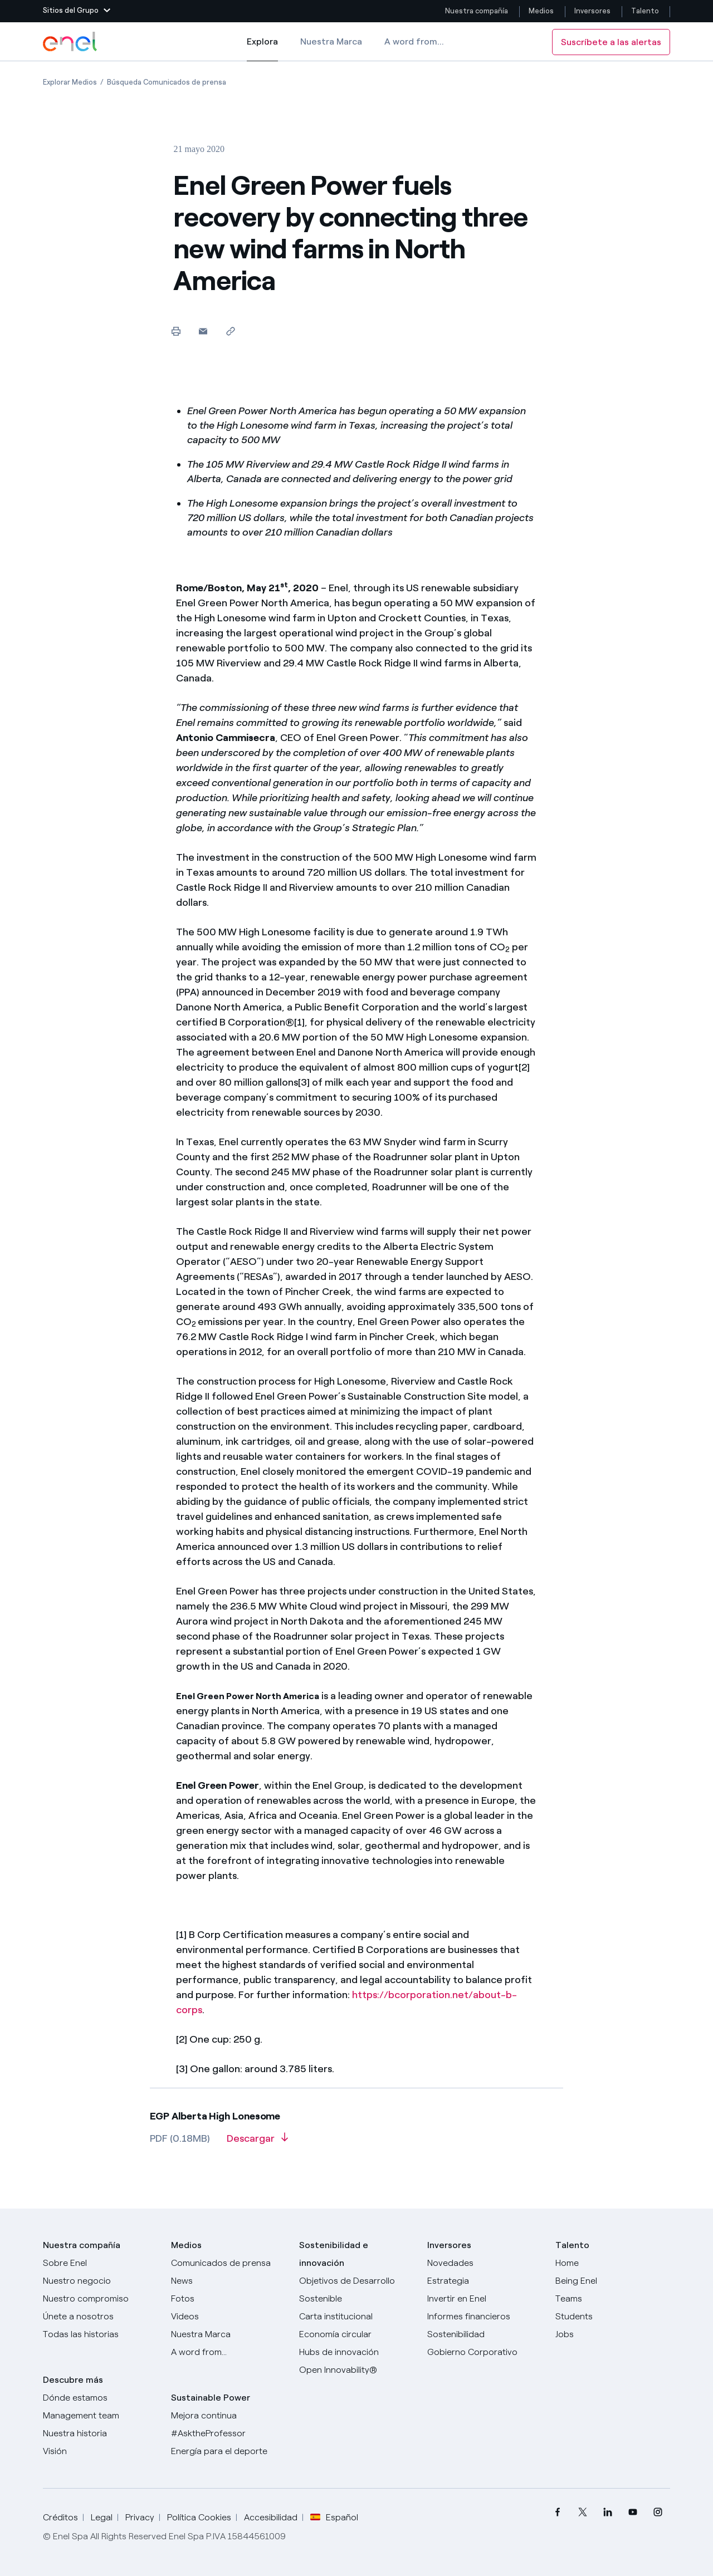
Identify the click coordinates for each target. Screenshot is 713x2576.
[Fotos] (228, 2299)
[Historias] (100, 2334)
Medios (541, 11)
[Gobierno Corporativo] (484, 2352)
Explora (262, 49)
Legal (102, 2517)
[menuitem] (557, 2512)
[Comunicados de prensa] (228, 2263)
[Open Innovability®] (356, 2370)
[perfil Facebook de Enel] (557, 2512)
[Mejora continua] (228, 2416)
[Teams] (612, 2299)
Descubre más (73, 2379)
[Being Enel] (612, 2281)
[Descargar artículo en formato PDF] (257, 2142)
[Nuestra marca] (228, 2334)
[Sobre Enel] (100, 2263)
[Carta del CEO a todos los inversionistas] (228, 2281)
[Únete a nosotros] (100, 2316)
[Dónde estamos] (100, 2398)
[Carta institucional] (356, 2316)
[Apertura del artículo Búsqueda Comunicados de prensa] (166, 82)
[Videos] (228, 2316)
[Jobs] (612, 2334)
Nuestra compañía (476, 11)
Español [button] (334, 2517)
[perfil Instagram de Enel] (657, 2512)
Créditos (60, 2517)
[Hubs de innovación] (356, 2352)
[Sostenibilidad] (484, 2334)
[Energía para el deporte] (228, 2451)
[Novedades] (484, 2263)
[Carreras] (612, 2263)
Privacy (139, 2517)
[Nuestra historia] (100, 2433)
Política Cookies (199, 2517)
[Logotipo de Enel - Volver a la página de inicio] (71, 42)
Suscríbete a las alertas (611, 42)
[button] (76, 11)
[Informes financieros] (484, 2316)
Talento (646, 11)
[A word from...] (228, 2352)
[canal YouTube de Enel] (632, 2512)
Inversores (592, 11)
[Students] (612, 2316)
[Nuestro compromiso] (100, 2299)
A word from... (414, 41)
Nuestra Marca (331, 41)
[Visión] (100, 2451)
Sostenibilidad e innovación (333, 2254)
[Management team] (100, 2416)
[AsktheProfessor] (228, 2433)
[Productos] (100, 2281)
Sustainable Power (210, 2397)
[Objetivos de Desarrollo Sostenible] (356, 2290)
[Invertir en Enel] (484, 2299)
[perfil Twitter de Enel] (582, 2512)
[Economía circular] (356, 2334)
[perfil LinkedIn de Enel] (607, 2512)
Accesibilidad (270, 2517)
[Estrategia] (484, 2281)
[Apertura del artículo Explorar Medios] (70, 82)
